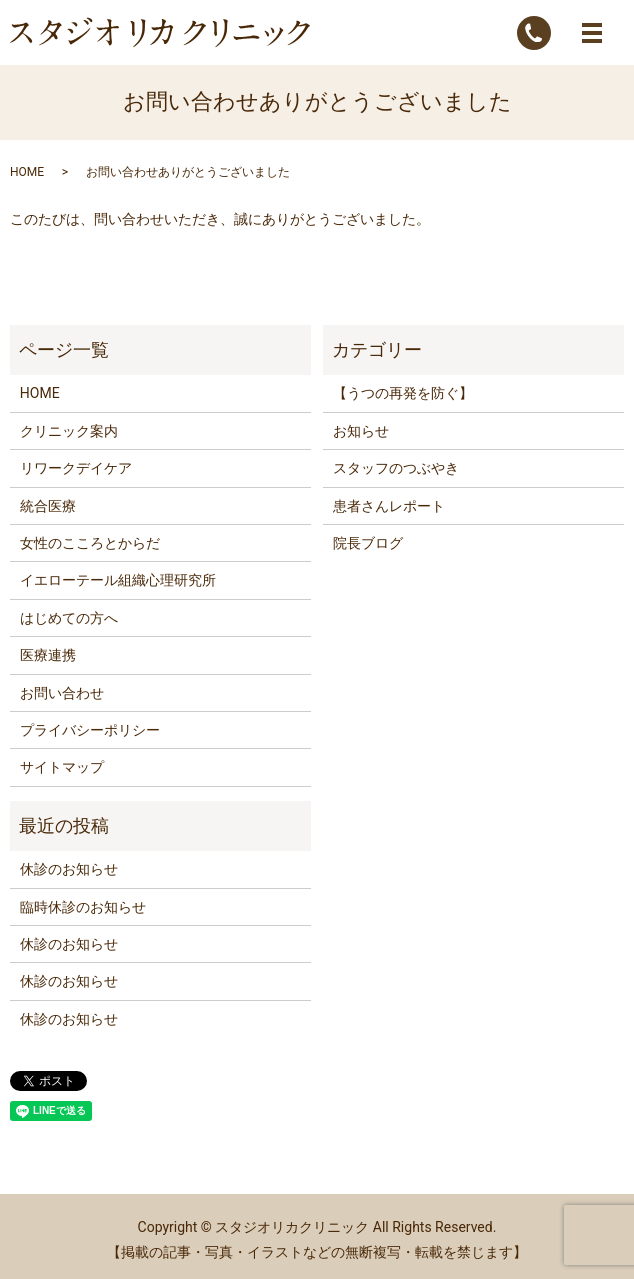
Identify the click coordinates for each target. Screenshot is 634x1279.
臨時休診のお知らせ (83, 907)
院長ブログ (368, 543)
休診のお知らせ (69, 869)
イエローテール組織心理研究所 (118, 580)
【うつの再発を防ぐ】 (403, 393)
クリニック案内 (69, 431)
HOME (27, 172)
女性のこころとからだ (90, 543)
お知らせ (361, 431)
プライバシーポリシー (90, 730)
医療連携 (48, 655)
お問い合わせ (62, 693)
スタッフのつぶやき (396, 468)
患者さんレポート (389, 506)
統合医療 (48, 506)
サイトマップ (62, 767)
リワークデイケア (76, 468)
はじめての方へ (69, 618)
